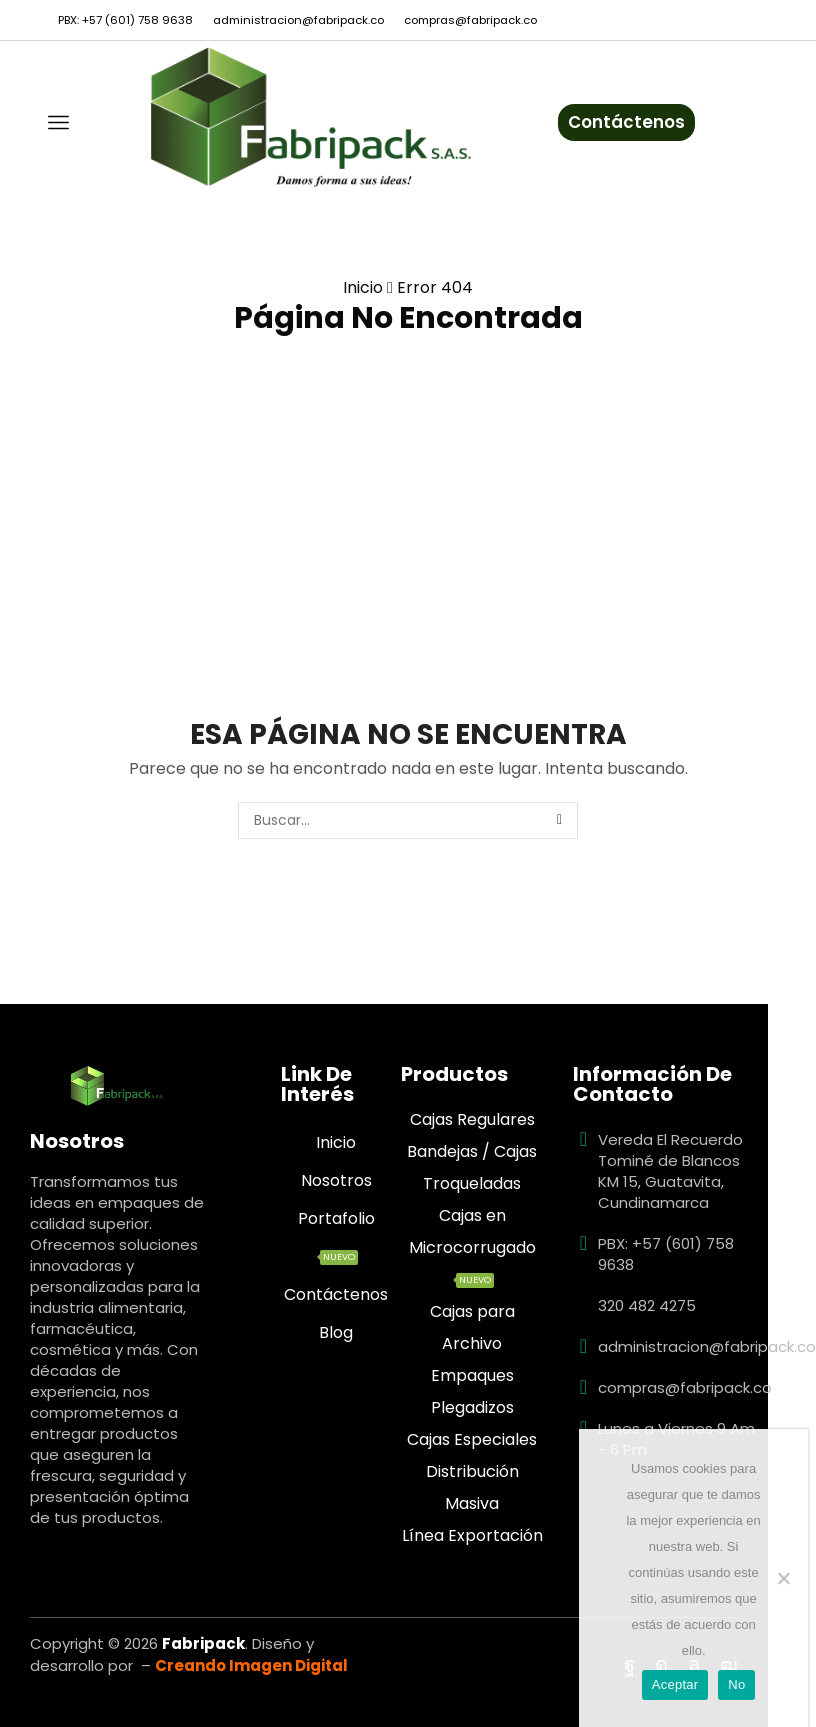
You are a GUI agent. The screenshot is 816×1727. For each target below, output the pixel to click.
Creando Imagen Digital (251, 1665)
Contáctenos (626, 122)
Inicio (363, 287)
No (736, 1684)
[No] (783, 1578)
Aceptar (675, 1684)
